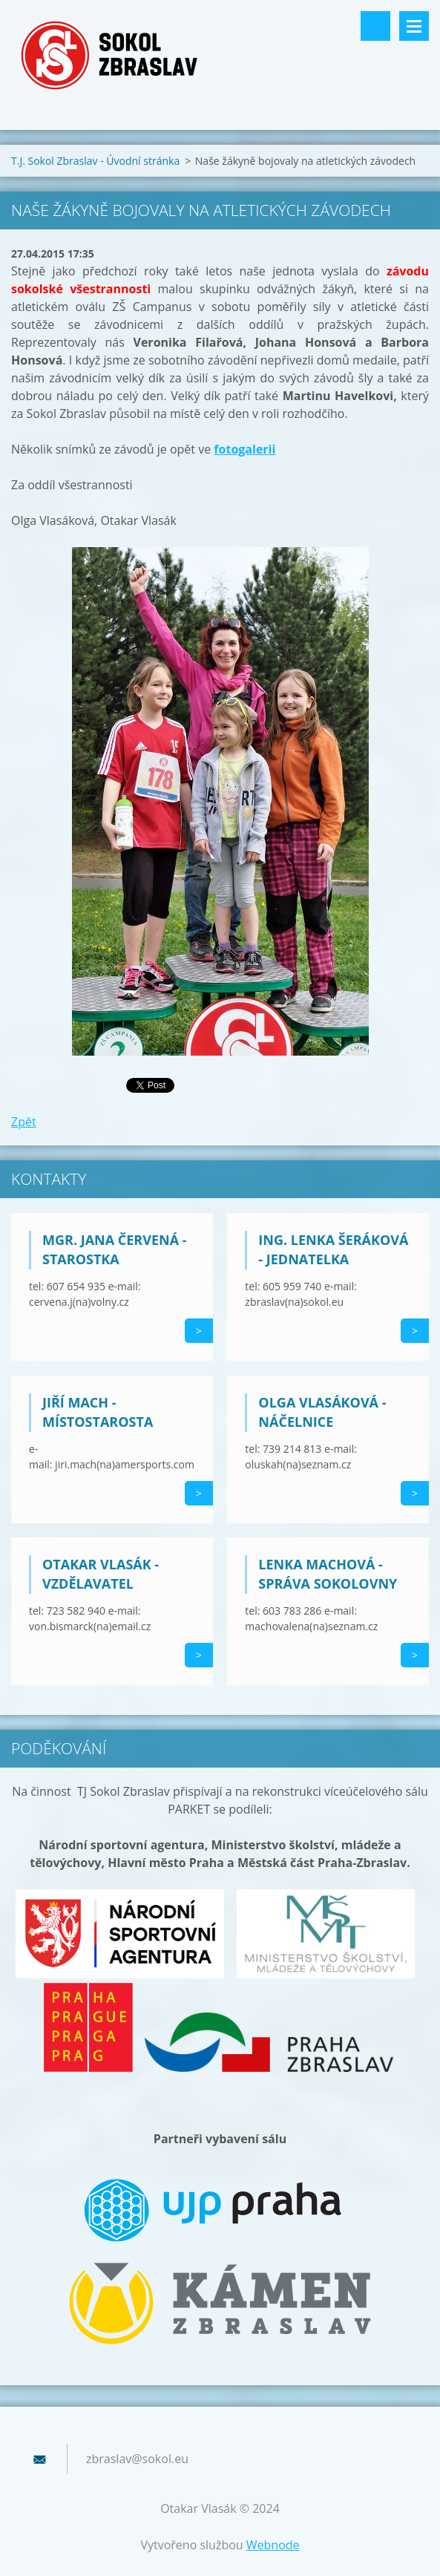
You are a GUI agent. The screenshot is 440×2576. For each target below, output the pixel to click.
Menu (414, 26)
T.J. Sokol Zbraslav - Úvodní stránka (95, 161)
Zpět (23, 1122)
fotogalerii (244, 449)
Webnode (273, 2545)
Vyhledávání (375, 26)
